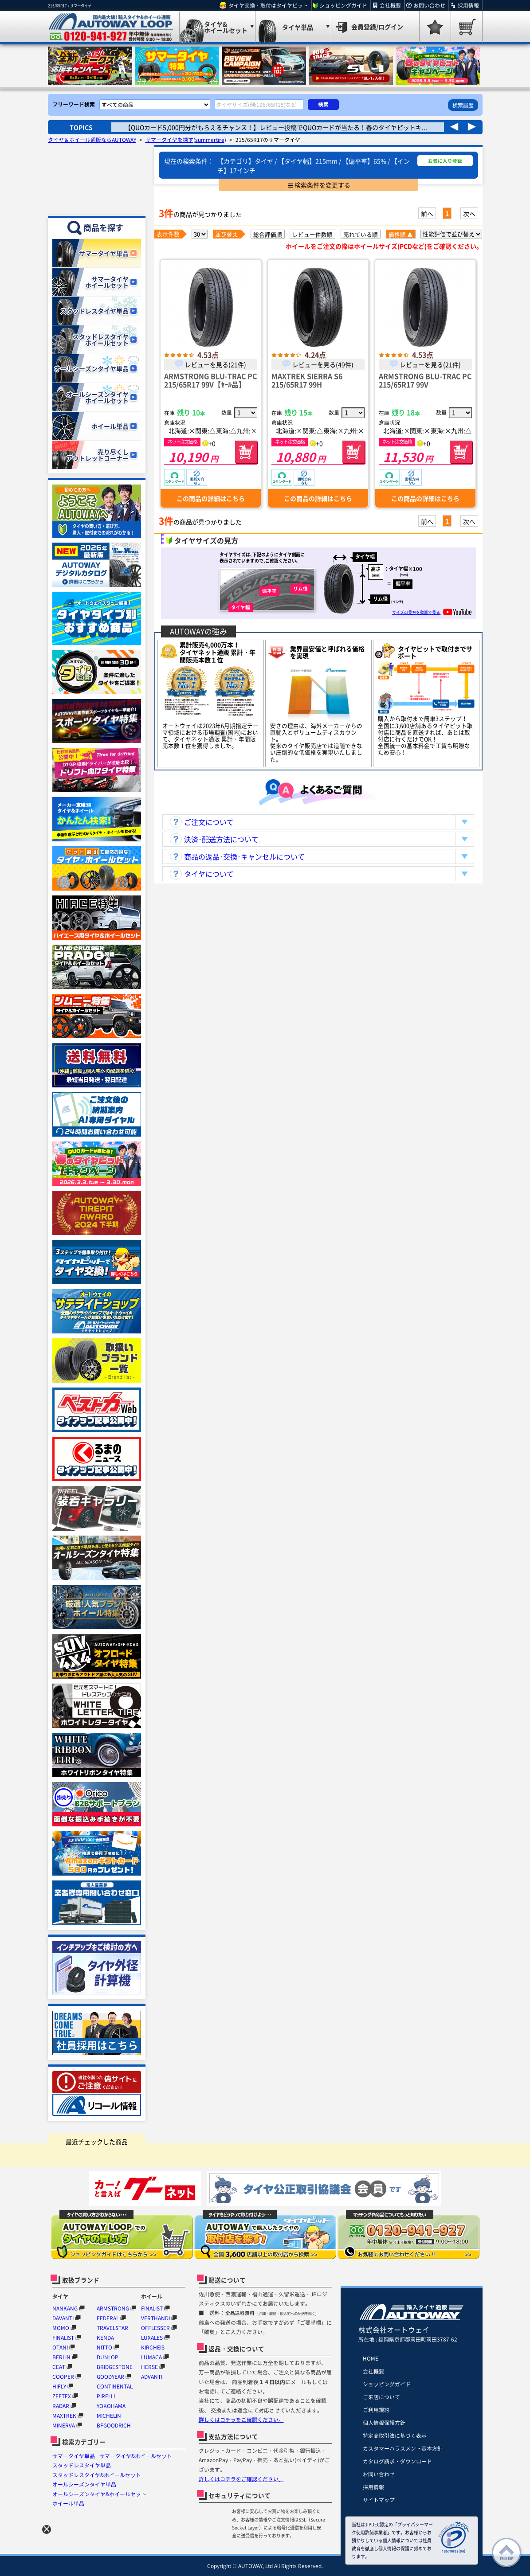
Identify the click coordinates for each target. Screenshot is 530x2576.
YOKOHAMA (111, 2406)
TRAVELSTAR (112, 2328)
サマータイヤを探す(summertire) (185, 140)
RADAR (60, 2406)
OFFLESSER (155, 2328)
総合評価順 (267, 234)
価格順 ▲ (401, 234)
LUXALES (152, 2337)
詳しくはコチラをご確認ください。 (241, 2420)
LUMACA (151, 2357)
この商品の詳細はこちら (211, 498)
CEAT (58, 2367)
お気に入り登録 (445, 160)
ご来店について (381, 2397)
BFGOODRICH (114, 2425)
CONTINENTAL (115, 2386)
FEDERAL (108, 2318)
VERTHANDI (155, 2318)
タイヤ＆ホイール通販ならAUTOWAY (92, 140)
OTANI (60, 2347)
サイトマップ (379, 2500)
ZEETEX (61, 2396)
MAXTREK (64, 2416)
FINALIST (63, 2337)
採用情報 (468, 5)
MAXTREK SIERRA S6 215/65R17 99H (306, 380)
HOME (370, 2358)
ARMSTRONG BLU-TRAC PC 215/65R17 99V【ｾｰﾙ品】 (210, 380)
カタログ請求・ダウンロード (397, 2461)
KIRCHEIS (153, 2347)
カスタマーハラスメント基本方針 (403, 2448)
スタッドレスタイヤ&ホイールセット (96, 2475)
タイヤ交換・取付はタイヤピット (268, 5)
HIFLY (59, 2386)
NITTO (104, 2347)
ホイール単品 (68, 2503)
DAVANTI (63, 2318)
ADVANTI (151, 2377)
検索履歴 (463, 105)
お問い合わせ (429, 5)
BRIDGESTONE (115, 2367)
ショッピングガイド (343, 5)
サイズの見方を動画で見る (431, 611)
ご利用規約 (376, 2410)
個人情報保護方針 (384, 2423)
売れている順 (360, 234)
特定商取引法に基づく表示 (395, 2435)
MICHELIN (109, 2416)
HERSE (149, 2367)
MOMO (60, 2328)
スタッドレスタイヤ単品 (81, 2465)
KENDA (105, 2337)
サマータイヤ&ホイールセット (135, 2456)
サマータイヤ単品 (73, 2456)
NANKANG (65, 2308)
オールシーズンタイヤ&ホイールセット (99, 2494)
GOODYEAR (110, 2377)
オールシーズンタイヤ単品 (84, 2484)
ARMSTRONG (113, 2308)
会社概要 (390, 5)
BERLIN (61, 2357)
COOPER (63, 2377)
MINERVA (63, 2425)
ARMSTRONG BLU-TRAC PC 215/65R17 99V (425, 380)
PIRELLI (106, 2396)
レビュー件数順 (312, 234)
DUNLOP (107, 2357)
